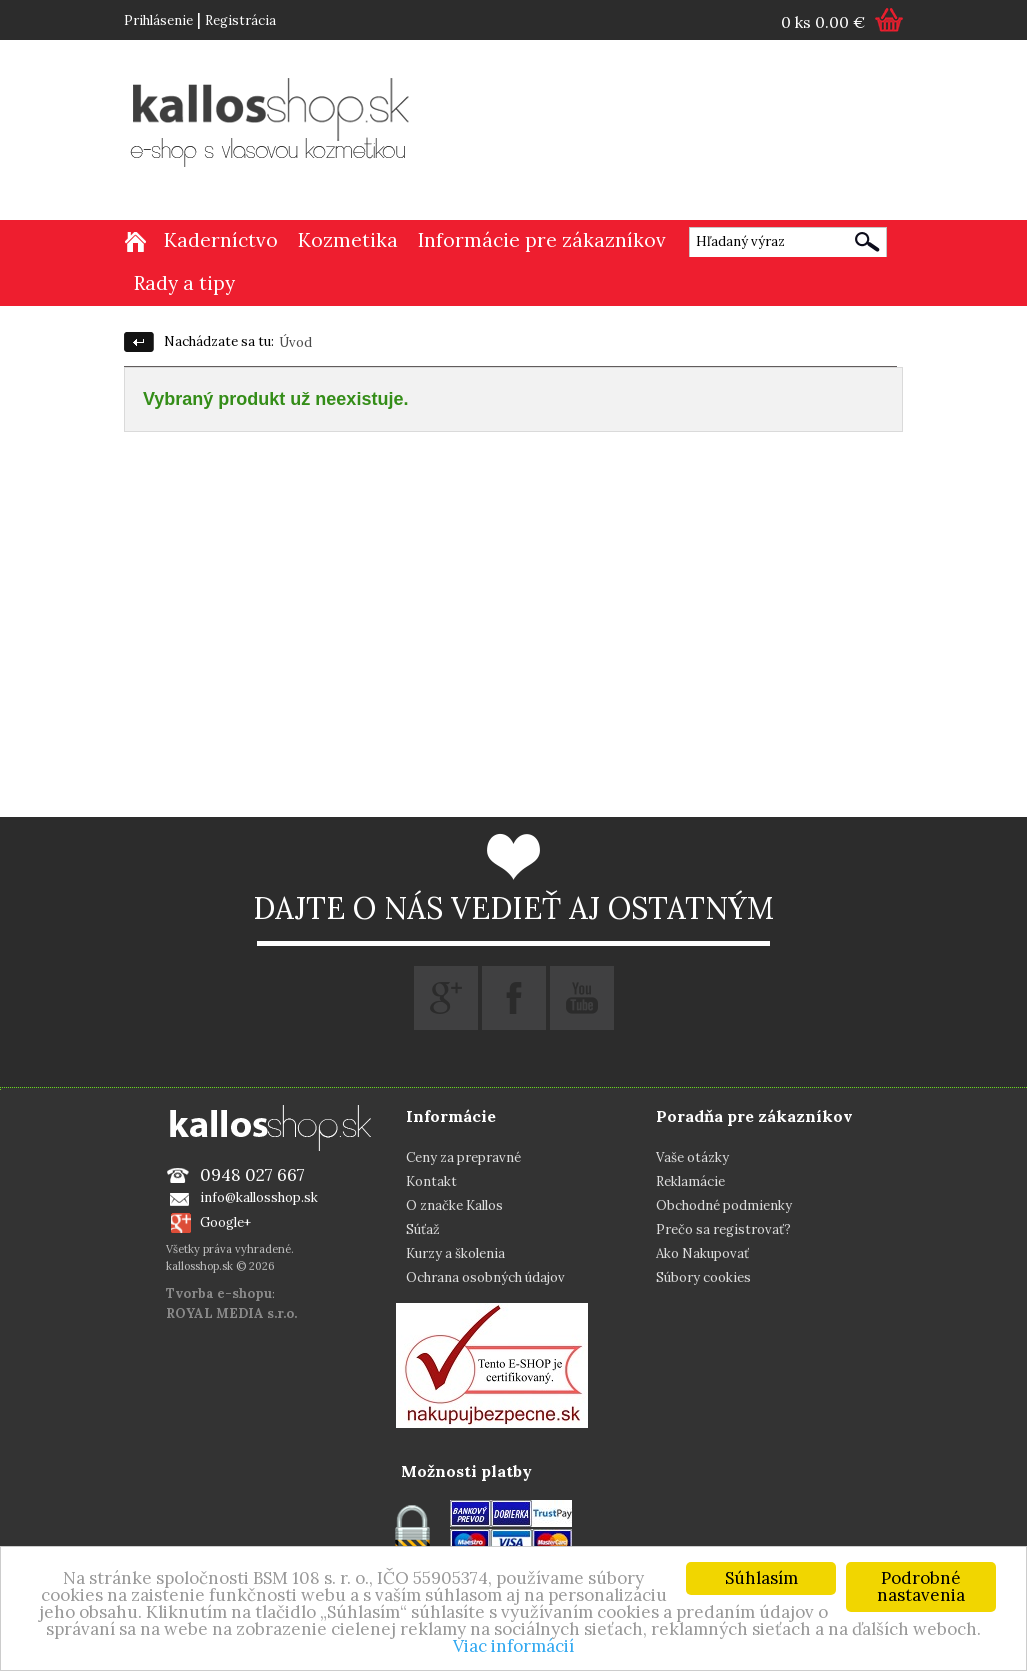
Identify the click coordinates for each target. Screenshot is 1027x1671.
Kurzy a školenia (455, 1253)
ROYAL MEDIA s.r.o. (231, 1313)
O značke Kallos (454, 1205)
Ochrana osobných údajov (485, 1277)
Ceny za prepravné (463, 1157)
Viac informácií (513, 1646)
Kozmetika (348, 240)
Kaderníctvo (221, 240)
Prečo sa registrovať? (723, 1229)
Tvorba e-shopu (219, 1293)
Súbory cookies (703, 1277)
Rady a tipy (184, 283)
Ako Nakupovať (702, 1253)
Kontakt (431, 1181)
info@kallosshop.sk (259, 1197)
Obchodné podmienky (724, 1205)
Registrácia (240, 20)
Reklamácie (690, 1181)
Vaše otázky (692, 1157)
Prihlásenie (158, 20)
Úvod (295, 342)
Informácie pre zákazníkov (542, 240)
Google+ (225, 1222)
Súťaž (423, 1229)
